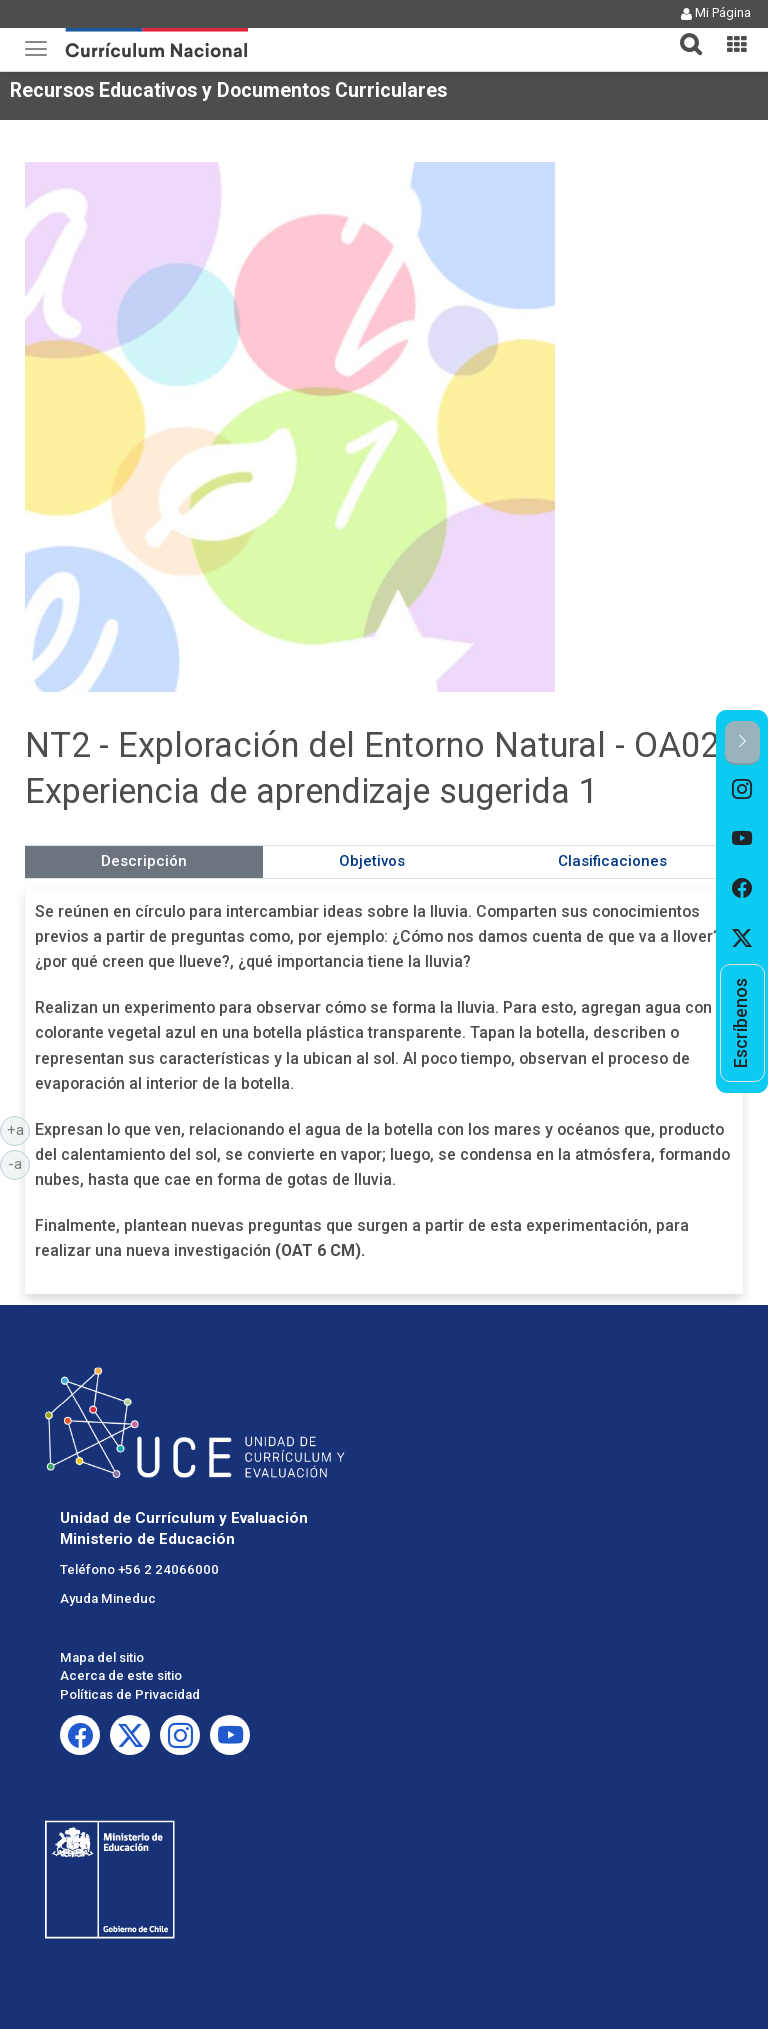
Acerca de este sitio (121, 1675)
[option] (742, 790)
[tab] (683, 32)
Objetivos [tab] (372, 861)
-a (19, 1163)
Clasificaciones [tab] (612, 861)
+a (19, 1129)
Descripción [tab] (144, 861)
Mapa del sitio (102, 1657)
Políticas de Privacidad (130, 1694)
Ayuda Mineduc (108, 1598)
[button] (683, 32)
